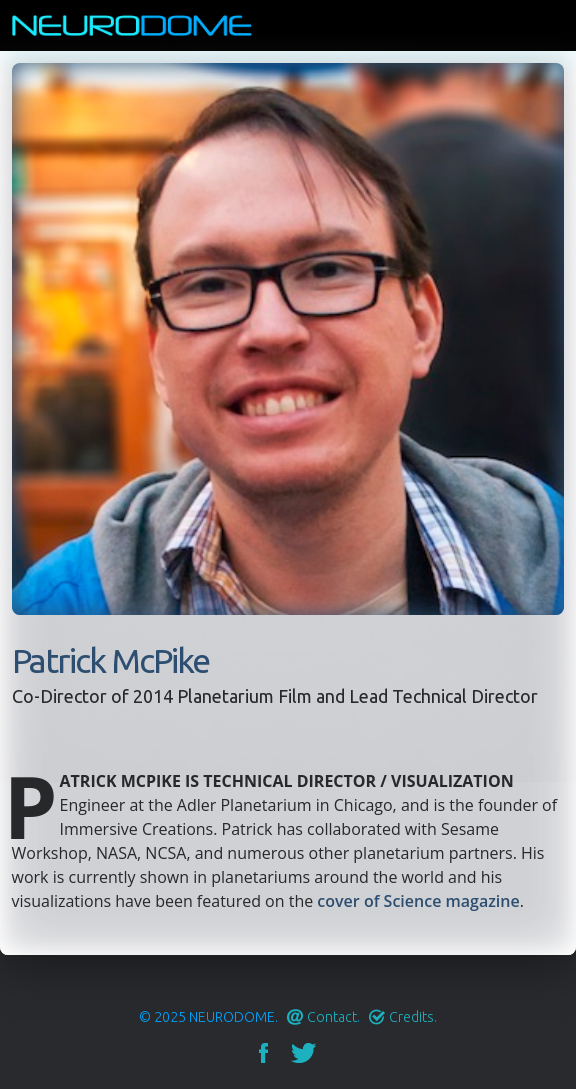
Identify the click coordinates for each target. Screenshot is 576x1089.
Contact (332, 1017)
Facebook (263, 1053)
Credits (411, 1017)
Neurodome (232, 1017)
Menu (551, 25)
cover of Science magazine (418, 901)
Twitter (303, 1053)
